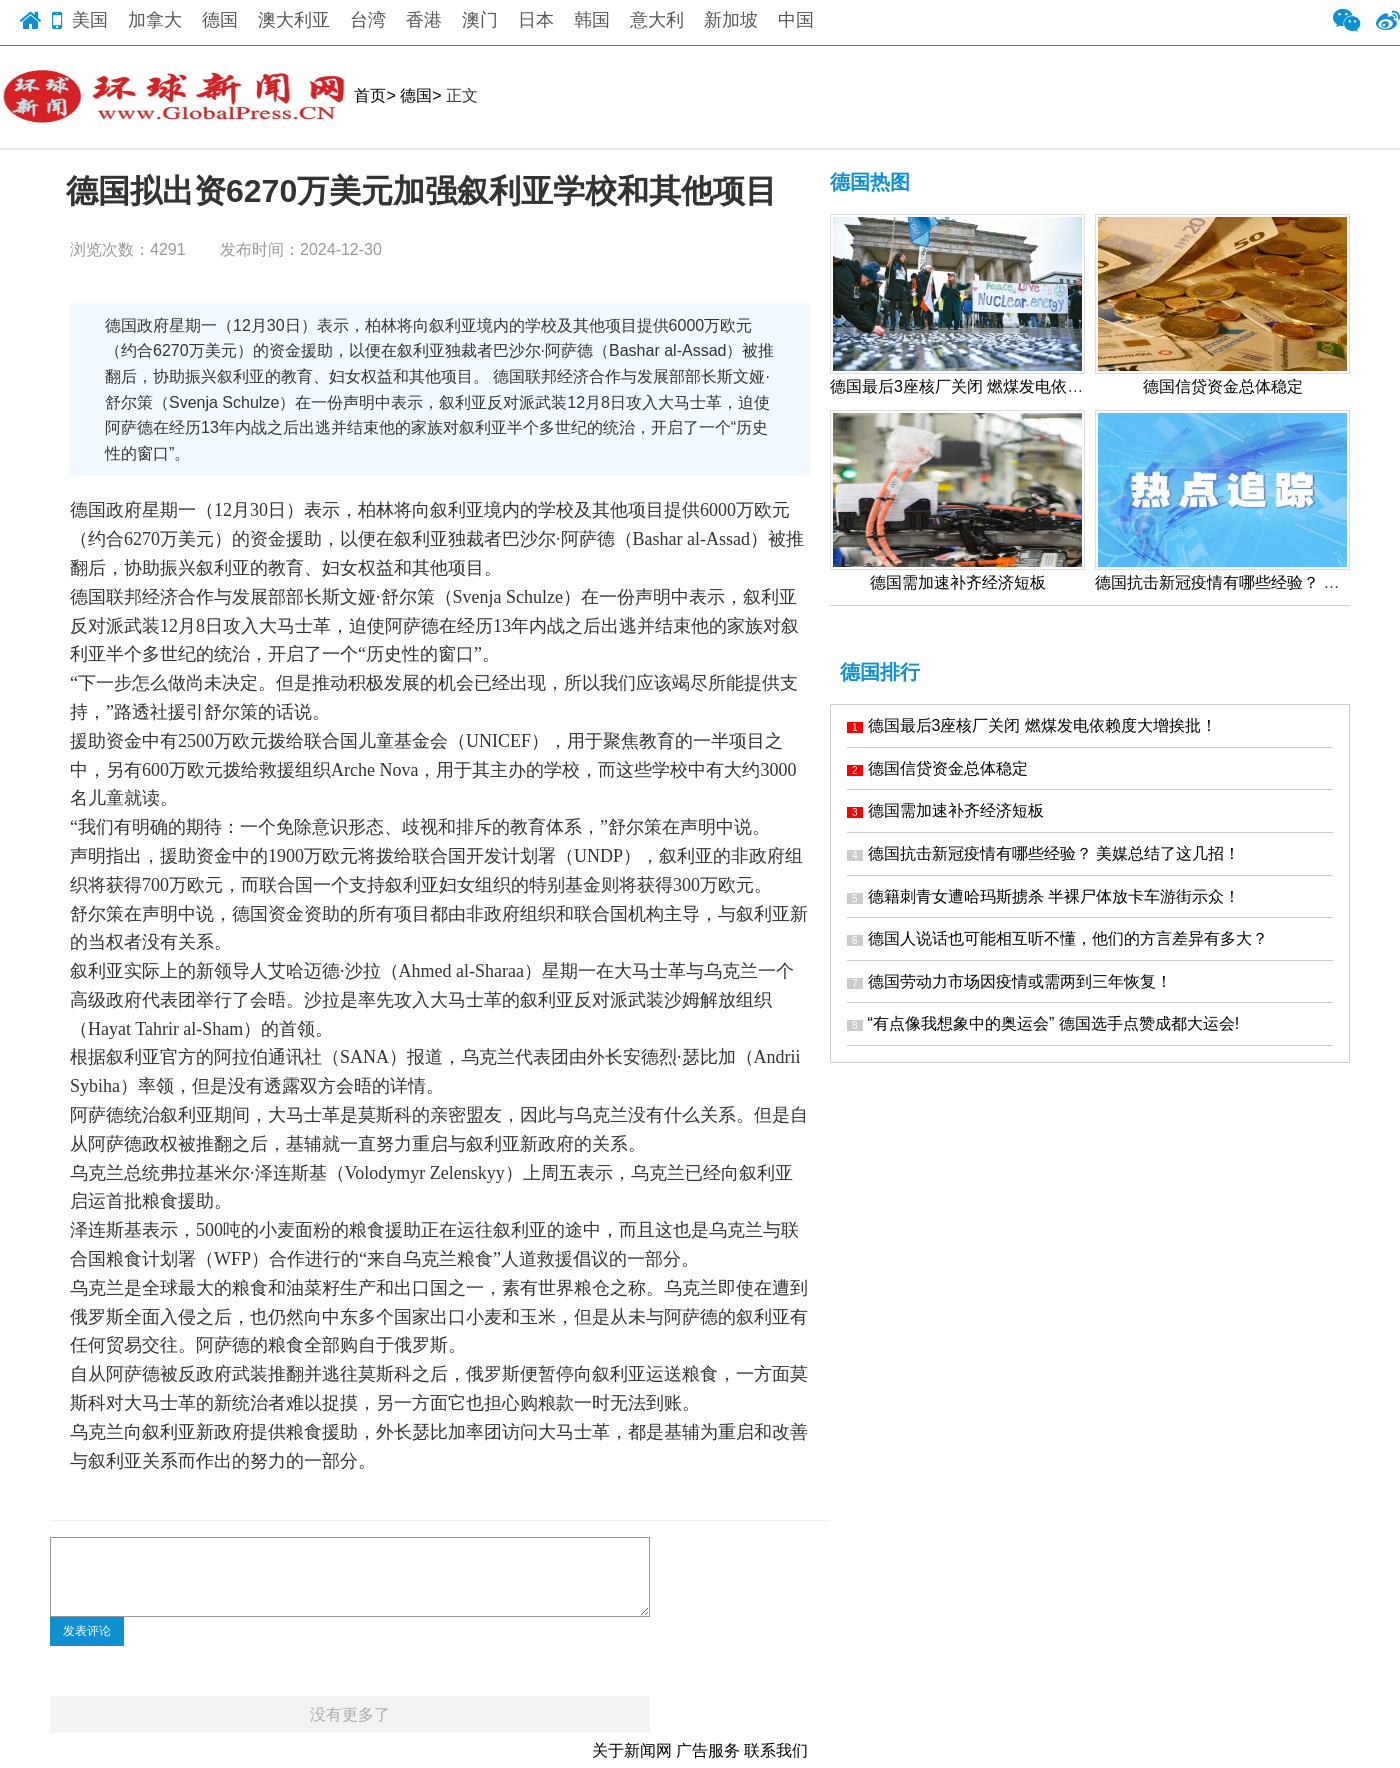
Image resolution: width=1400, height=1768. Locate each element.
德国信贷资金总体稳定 (937, 768)
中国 (796, 20)
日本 (536, 20)
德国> (420, 95)
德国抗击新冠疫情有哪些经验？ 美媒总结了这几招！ (1043, 853)
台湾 (368, 20)
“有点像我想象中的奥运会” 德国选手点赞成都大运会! (1043, 1023)
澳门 (480, 20)
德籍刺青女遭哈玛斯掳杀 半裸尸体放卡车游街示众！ (1043, 896)
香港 (424, 20)
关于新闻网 (632, 1750)
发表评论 (87, 1631)
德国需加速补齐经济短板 (945, 810)
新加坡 (731, 20)
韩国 (592, 20)
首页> (374, 95)
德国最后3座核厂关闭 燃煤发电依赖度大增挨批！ (1032, 725)
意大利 (657, 20)
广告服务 (708, 1750)
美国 (90, 20)
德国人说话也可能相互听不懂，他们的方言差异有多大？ (1057, 938)
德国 (220, 20)
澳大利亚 (294, 20)
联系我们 (776, 1750)
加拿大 (155, 20)
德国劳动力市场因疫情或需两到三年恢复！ (1009, 981)
